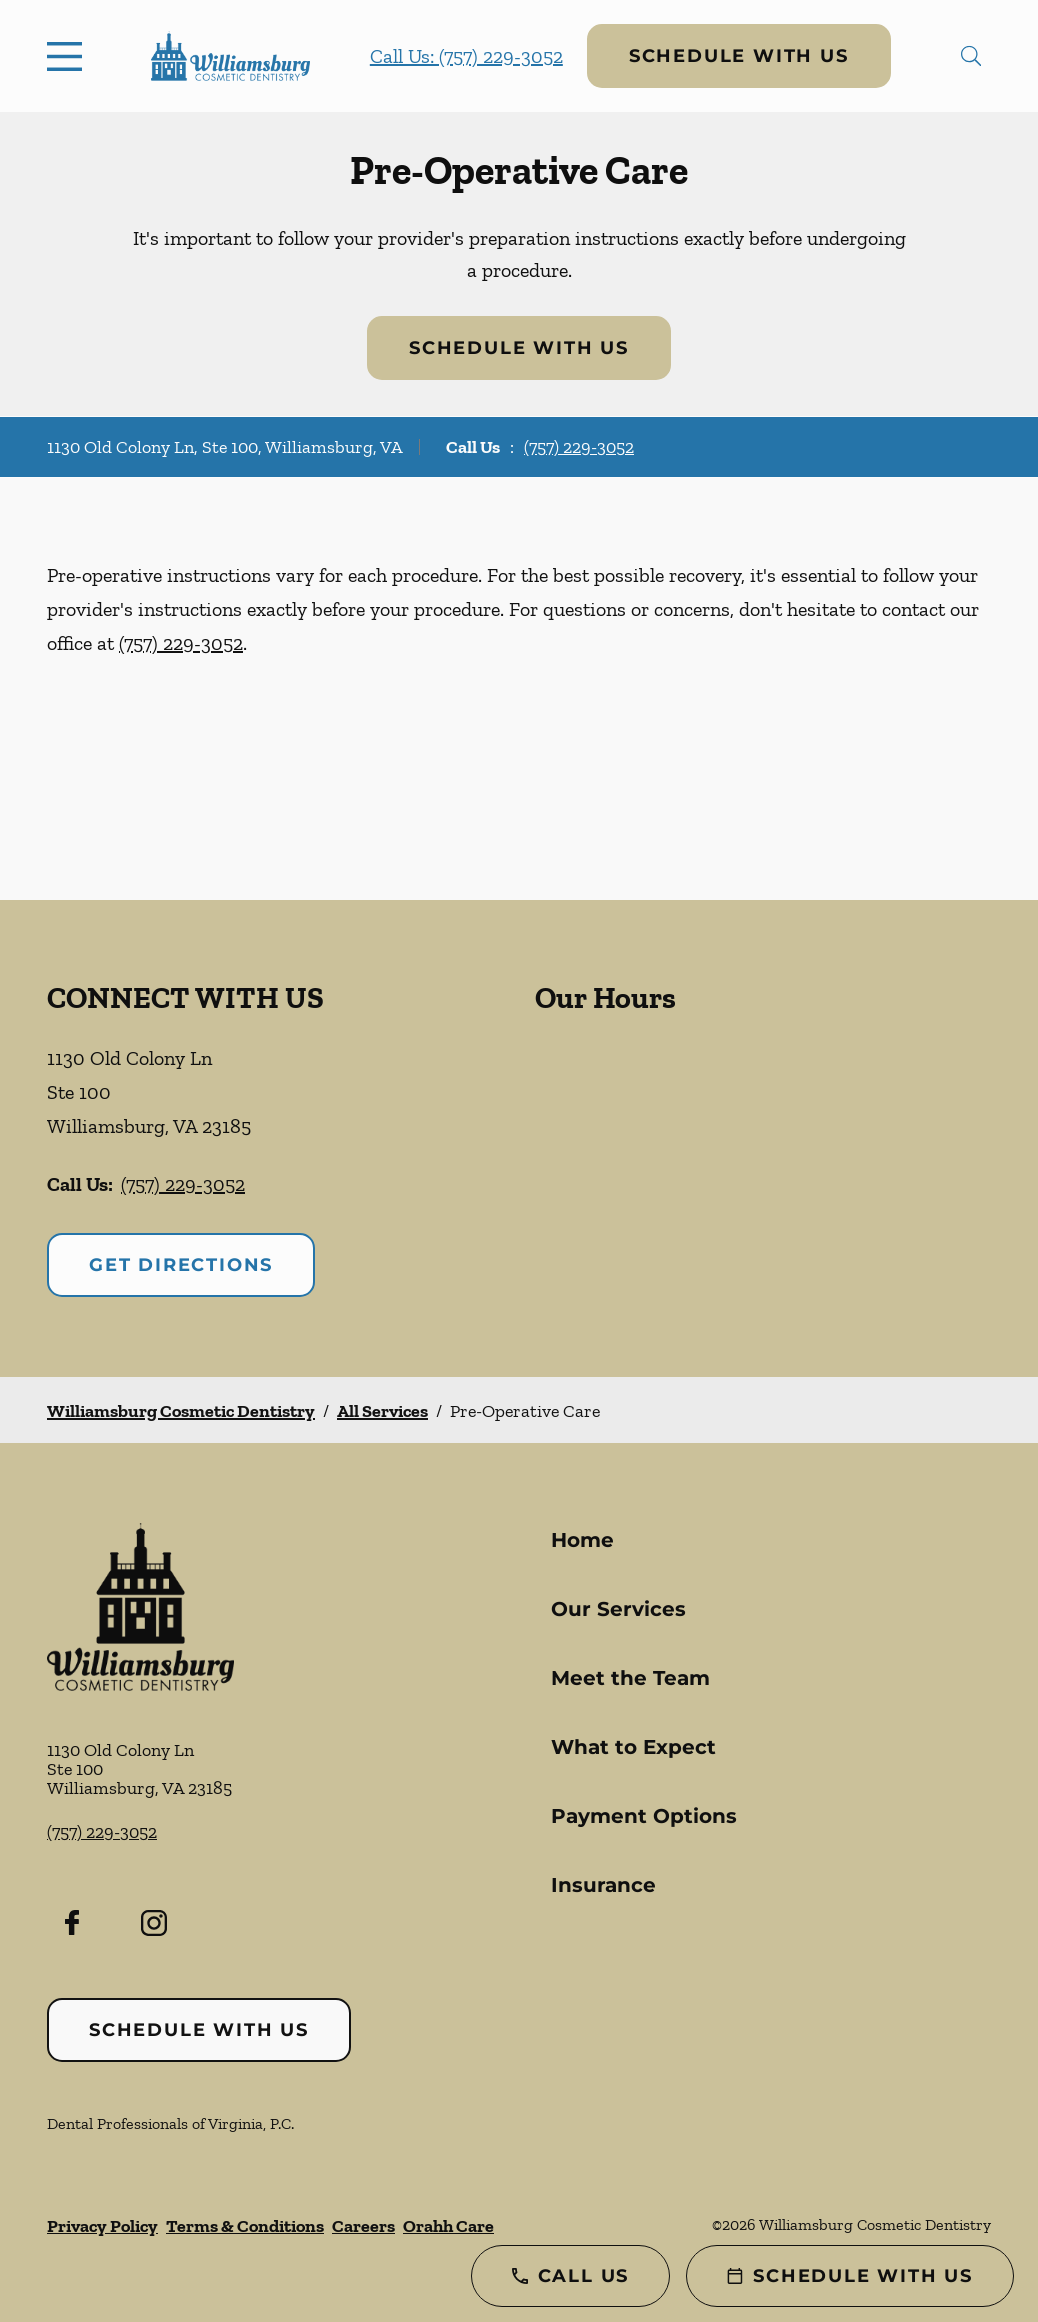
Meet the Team (630, 1678)
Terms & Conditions (245, 2226)
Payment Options (644, 1816)
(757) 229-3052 (579, 447)
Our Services (618, 1609)
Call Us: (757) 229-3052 (466, 56)
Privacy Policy (102, 2226)
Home (582, 1540)
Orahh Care (448, 2226)
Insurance (603, 1885)
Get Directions (181, 1265)
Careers (363, 2226)
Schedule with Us (739, 56)
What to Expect (633, 1747)
